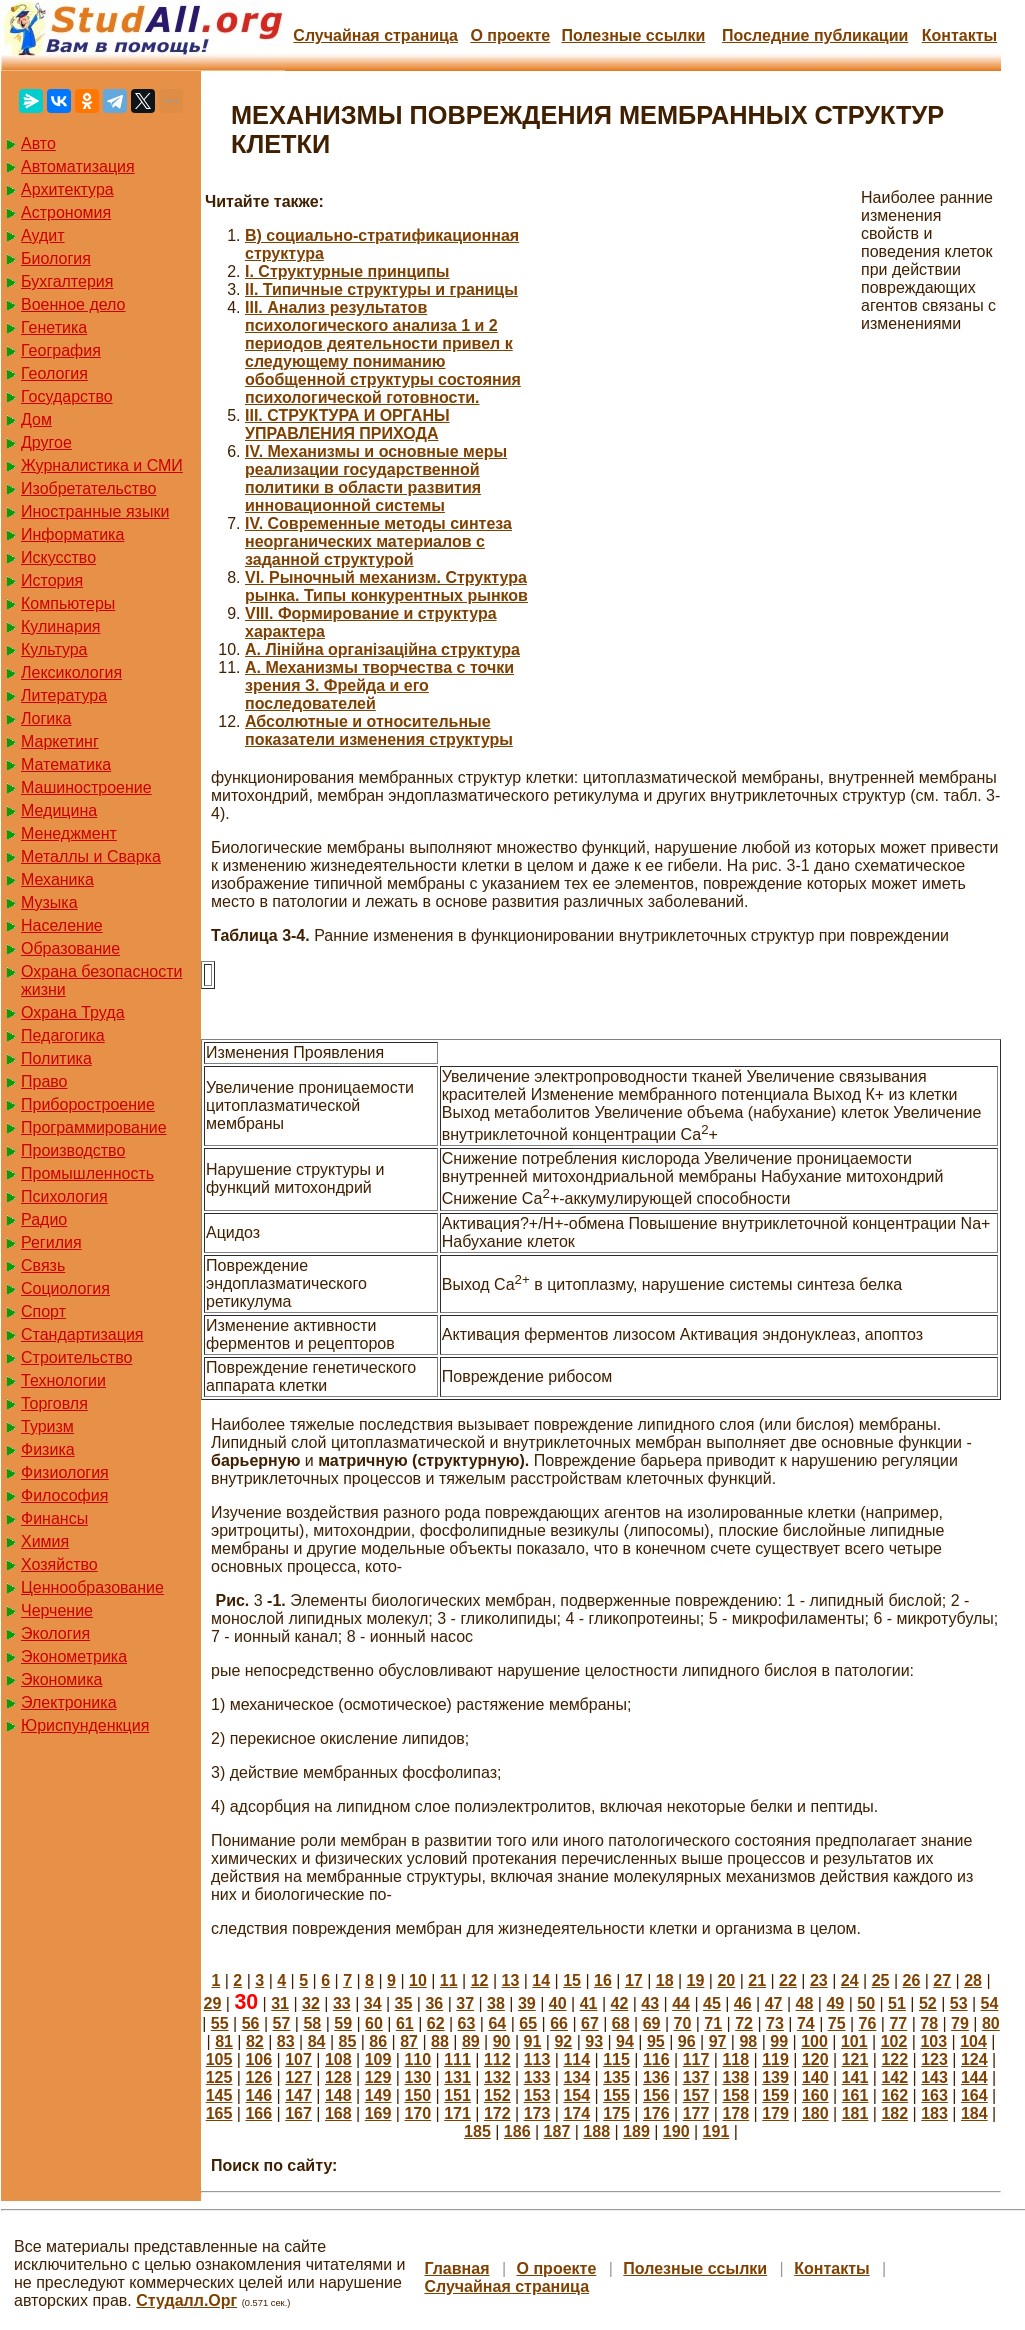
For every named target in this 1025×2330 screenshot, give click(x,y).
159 (775, 2095)
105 (219, 2059)
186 (517, 2131)
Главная (456, 2268)
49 (835, 2003)
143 (934, 2077)
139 (775, 2077)
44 (681, 2003)
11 (449, 1980)
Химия (45, 1541)
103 (933, 2041)
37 (465, 2003)
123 (934, 2059)
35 (404, 2003)
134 (576, 2077)
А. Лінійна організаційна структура (382, 649)
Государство (67, 396)
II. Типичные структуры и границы (381, 289)
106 (258, 2059)
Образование (70, 948)
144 (974, 2077)
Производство (73, 1150)
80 (991, 2023)
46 (743, 2003)
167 (298, 2113)
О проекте (510, 35)
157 (696, 2095)
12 (480, 1980)
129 (378, 2077)
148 (338, 2095)
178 (735, 2113)
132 (497, 2077)
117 (696, 2059)
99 (779, 2041)
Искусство (58, 557)
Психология (64, 1196)
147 (298, 2095)
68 (621, 2023)
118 (735, 2059)
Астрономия (66, 212)
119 (775, 2059)
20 (726, 1980)
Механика (57, 879)
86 (378, 2041)
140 (815, 2077)
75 (837, 2023)
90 (502, 2041)
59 (343, 2023)
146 (258, 2095)
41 (589, 2003)
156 (656, 2095)
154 (576, 2095)
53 (959, 2003)
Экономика (62, 1679)
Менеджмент (69, 833)
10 (418, 1980)
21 (757, 1980)
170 (417, 2113)
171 (457, 2113)
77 (898, 2023)
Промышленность (87, 1173)
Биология (56, 258)
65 (528, 2023)
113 (537, 2059)
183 (934, 2113)
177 (696, 2113)
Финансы (54, 1518)
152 (497, 2095)
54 (990, 2003)
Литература (64, 695)
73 (775, 2023)
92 (563, 2041)
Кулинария (60, 626)
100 (814, 2041)
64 (497, 2023)
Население (62, 925)
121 (855, 2059)
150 (417, 2095)
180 (815, 2113)
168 (338, 2113)
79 (960, 2023)
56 (251, 2023)
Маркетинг (60, 741)
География (61, 350)
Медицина (59, 810)
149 (378, 2095)
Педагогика (63, 1035)
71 (713, 2023)
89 (471, 2041)
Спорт (43, 1311)
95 (656, 2041)
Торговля (54, 1403)
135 (616, 2077)
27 (942, 1980)
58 (312, 2023)
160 (815, 2095)
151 (457, 2095)
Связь (43, 1265)
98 (748, 2041)
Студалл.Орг (186, 2300)
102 (894, 2041)
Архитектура (67, 189)
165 (219, 2113)
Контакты (959, 35)
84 (317, 2041)
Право (44, 1081)
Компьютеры (68, 603)
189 (636, 2131)
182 (894, 2113)
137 (696, 2077)
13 (511, 1980)
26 (911, 1980)
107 (298, 2059)
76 (868, 2023)
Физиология (65, 1472)
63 (467, 2023)
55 (220, 2023)
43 (650, 2003)
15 (572, 1980)
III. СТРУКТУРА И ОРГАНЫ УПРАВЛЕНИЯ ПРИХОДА (347, 424)
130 (417, 2077)
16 (603, 1980)
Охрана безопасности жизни (101, 980)
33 (342, 2003)
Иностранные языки (95, 511)
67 (590, 2023)
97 (718, 2041)
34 (373, 2003)
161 (855, 2095)
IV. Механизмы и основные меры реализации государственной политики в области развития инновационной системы (376, 478)
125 (219, 2077)
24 (850, 1980)
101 (854, 2041)
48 (805, 2003)
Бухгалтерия (67, 281)
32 (311, 2003)
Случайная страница (375, 35)
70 (683, 2023)
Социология (65, 1288)
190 (676, 2131)
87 (409, 2041)
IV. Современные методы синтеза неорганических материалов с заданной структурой (378, 541)
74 (806, 2023)
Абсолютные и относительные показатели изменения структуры (379, 730)
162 (894, 2095)
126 (258, 2077)
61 (405, 2023)
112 (497, 2059)
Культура (54, 649)
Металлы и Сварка (91, 856)
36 (434, 2003)
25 (881, 1980)
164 (974, 2095)
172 (497, 2113)
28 (973, 1980)
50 (866, 2003)
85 (348, 2041)
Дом (36, 419)
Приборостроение (88, 1104)
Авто (38, 143)
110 (417, 2059)
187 (557, 2131)
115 (616, 2059)
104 (973, 2041)
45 (712, 2003)
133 (537, 2077)
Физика (48, 1449)
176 (656, 2113)
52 (928, 2003)
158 (735, 2095)
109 (378, 2059)
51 (897, 2003)
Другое (46, 442)
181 (855, 2113)
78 (929, 2023)
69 (652, 2023)
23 (819, 1980)
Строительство (76, 1357)
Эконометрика (74, 1656)
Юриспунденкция (85, 1725)
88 (440, 2041)
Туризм (47, 1426)
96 (687, 2041)
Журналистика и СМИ (102, 465)
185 (477, 2131)
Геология (54, 373)
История (52, 580)
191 (716, 2131)
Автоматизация (78, 166)
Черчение (57, 1610)
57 (282, 2023)
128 (338, 2077)
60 (374, 2023)
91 (533, 2041)
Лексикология (71, 672)
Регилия (51, 1242)
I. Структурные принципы (347, 271)
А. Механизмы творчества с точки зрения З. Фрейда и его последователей (379, 685)
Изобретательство (88, 488)
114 (576, 2059)
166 (258, 2113)
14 (541, 1980)
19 (696, 1980)
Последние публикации (815, 35)
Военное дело (73, 304)
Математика (66, 764)
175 (616, 2113)
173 (537, 2113)
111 (457, 2059)
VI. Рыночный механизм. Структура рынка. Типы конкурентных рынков (386, 586)
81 (224, 2041)
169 (378, 2113)
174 (576, 2113)
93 (594, 2041)
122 (894, 2059)
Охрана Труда (73, 1012)
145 (219, 2095)
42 (619, 2003)
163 (934, 2095)
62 (436, 2023)
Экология (55, 1633)
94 (625, 2041)
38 (496, 2003)
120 (815, 2059)
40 (558, 2003)
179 (775, 2113)
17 (634, 1980)
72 (744, 2023)
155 (616, 2095)
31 (280, 2003)
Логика (46, 718)
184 (974, 2113)
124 (974, 2059)
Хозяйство (59, 1564)
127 (298, 2077)
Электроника (69, 1702)
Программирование (94, 1127)
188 (596, 2131)
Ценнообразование (92, 1587)
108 (338, 2059)
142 (894, 2077)
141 (855, 2077)
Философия (64, 1495)
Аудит (43, 235)
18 (665, 1980)
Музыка (49, 902)
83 (286, 2041)
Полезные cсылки (633, 35)
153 (537, 2095)
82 (255, 2041)
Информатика (72, 534)
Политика (56, 1058)
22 (788, 1980)
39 (527, 2003)
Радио (44, 1219)
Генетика (54, 327)
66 (559, 2023)
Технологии (63, 1380)
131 (457, 2077)
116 (656, 2059)
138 (735, 2077)
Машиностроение (86, 787)
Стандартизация (82, 1334)
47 (774, 2003)
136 (656, 2077)
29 (213, 2003)
